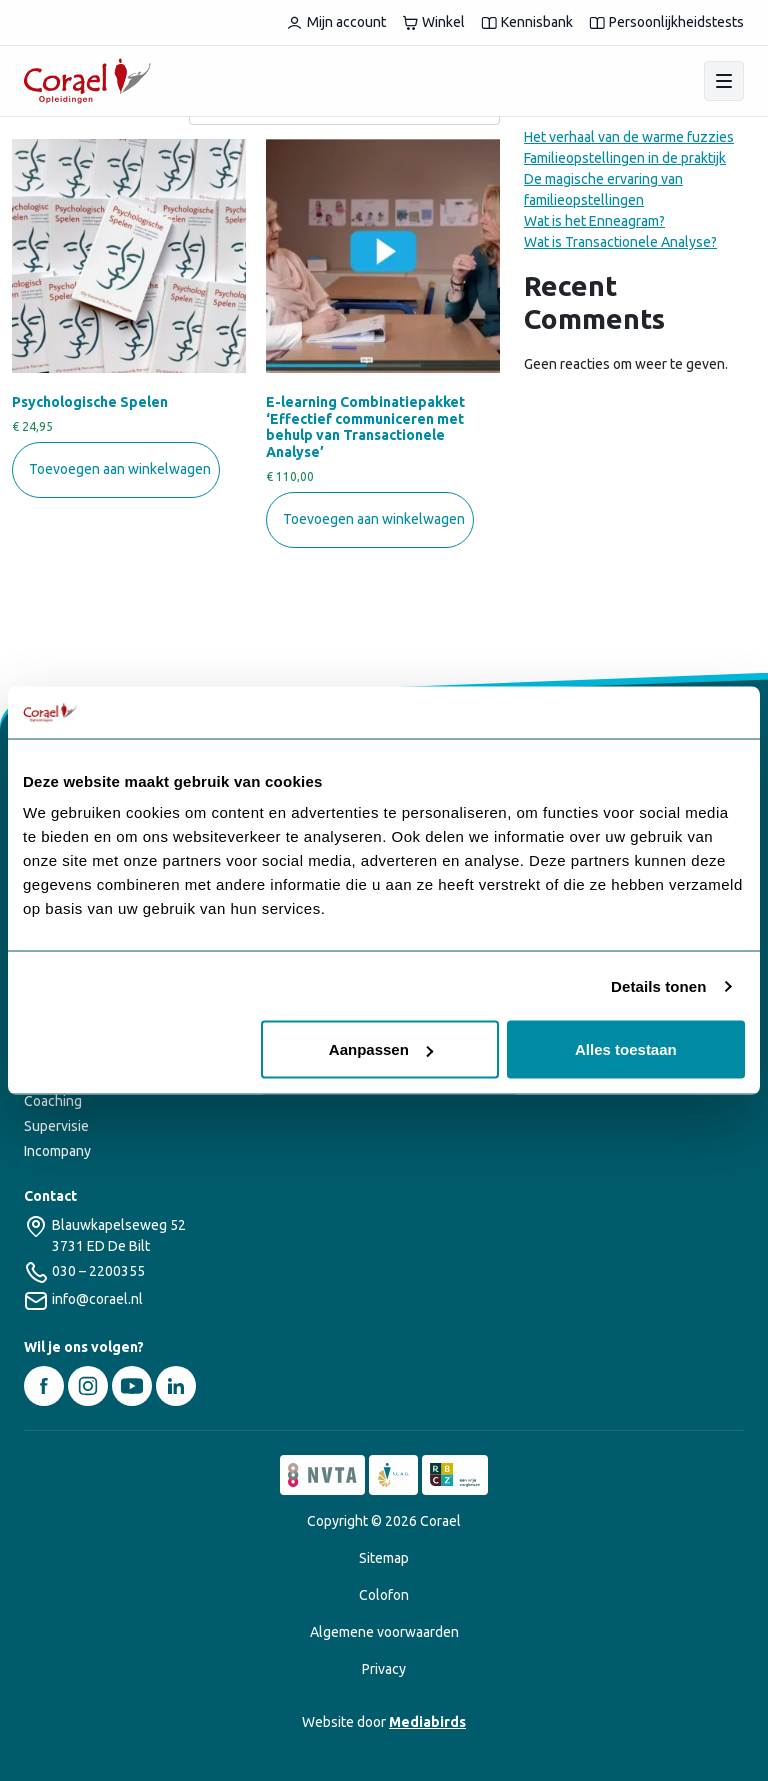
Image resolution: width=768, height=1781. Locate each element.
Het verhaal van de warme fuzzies (629, 137)
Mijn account (336, 22)
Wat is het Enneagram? (594, 221)
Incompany (57, 1151)
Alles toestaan (626, 1049)
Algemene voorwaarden (384, 1632)
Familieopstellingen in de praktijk (625, 158)
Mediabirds (427, 1722)
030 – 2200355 (98, 1271)
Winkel (433, 22)
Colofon (384, 1595)
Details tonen (658, 985)
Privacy (384, 1669)
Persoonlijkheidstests (666, 22)
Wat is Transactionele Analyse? (620, 242)
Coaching (53, 1101)
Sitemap (384, 1558)
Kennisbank (527, 22)
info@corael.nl (97, 1299)
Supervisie (56, 1126)
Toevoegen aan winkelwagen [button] (120, 469)
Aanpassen (381, 1049)
